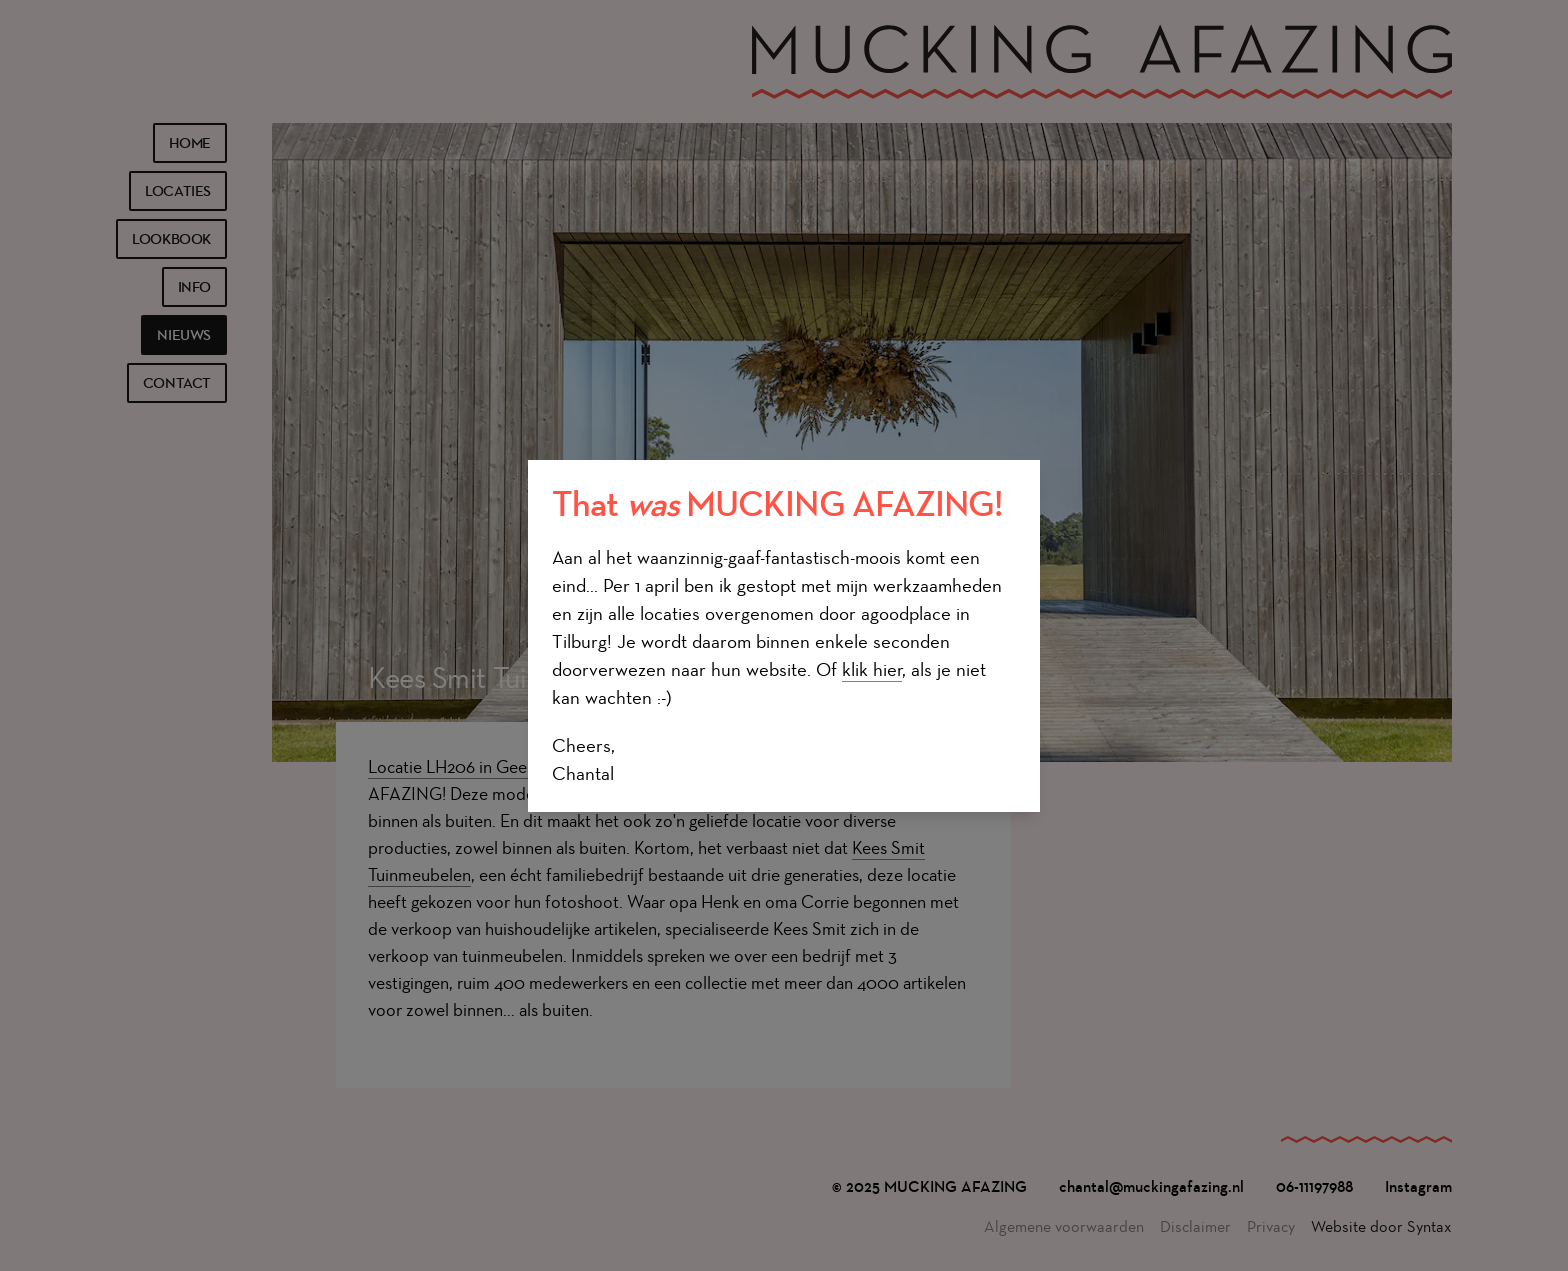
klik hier (872, 669)
